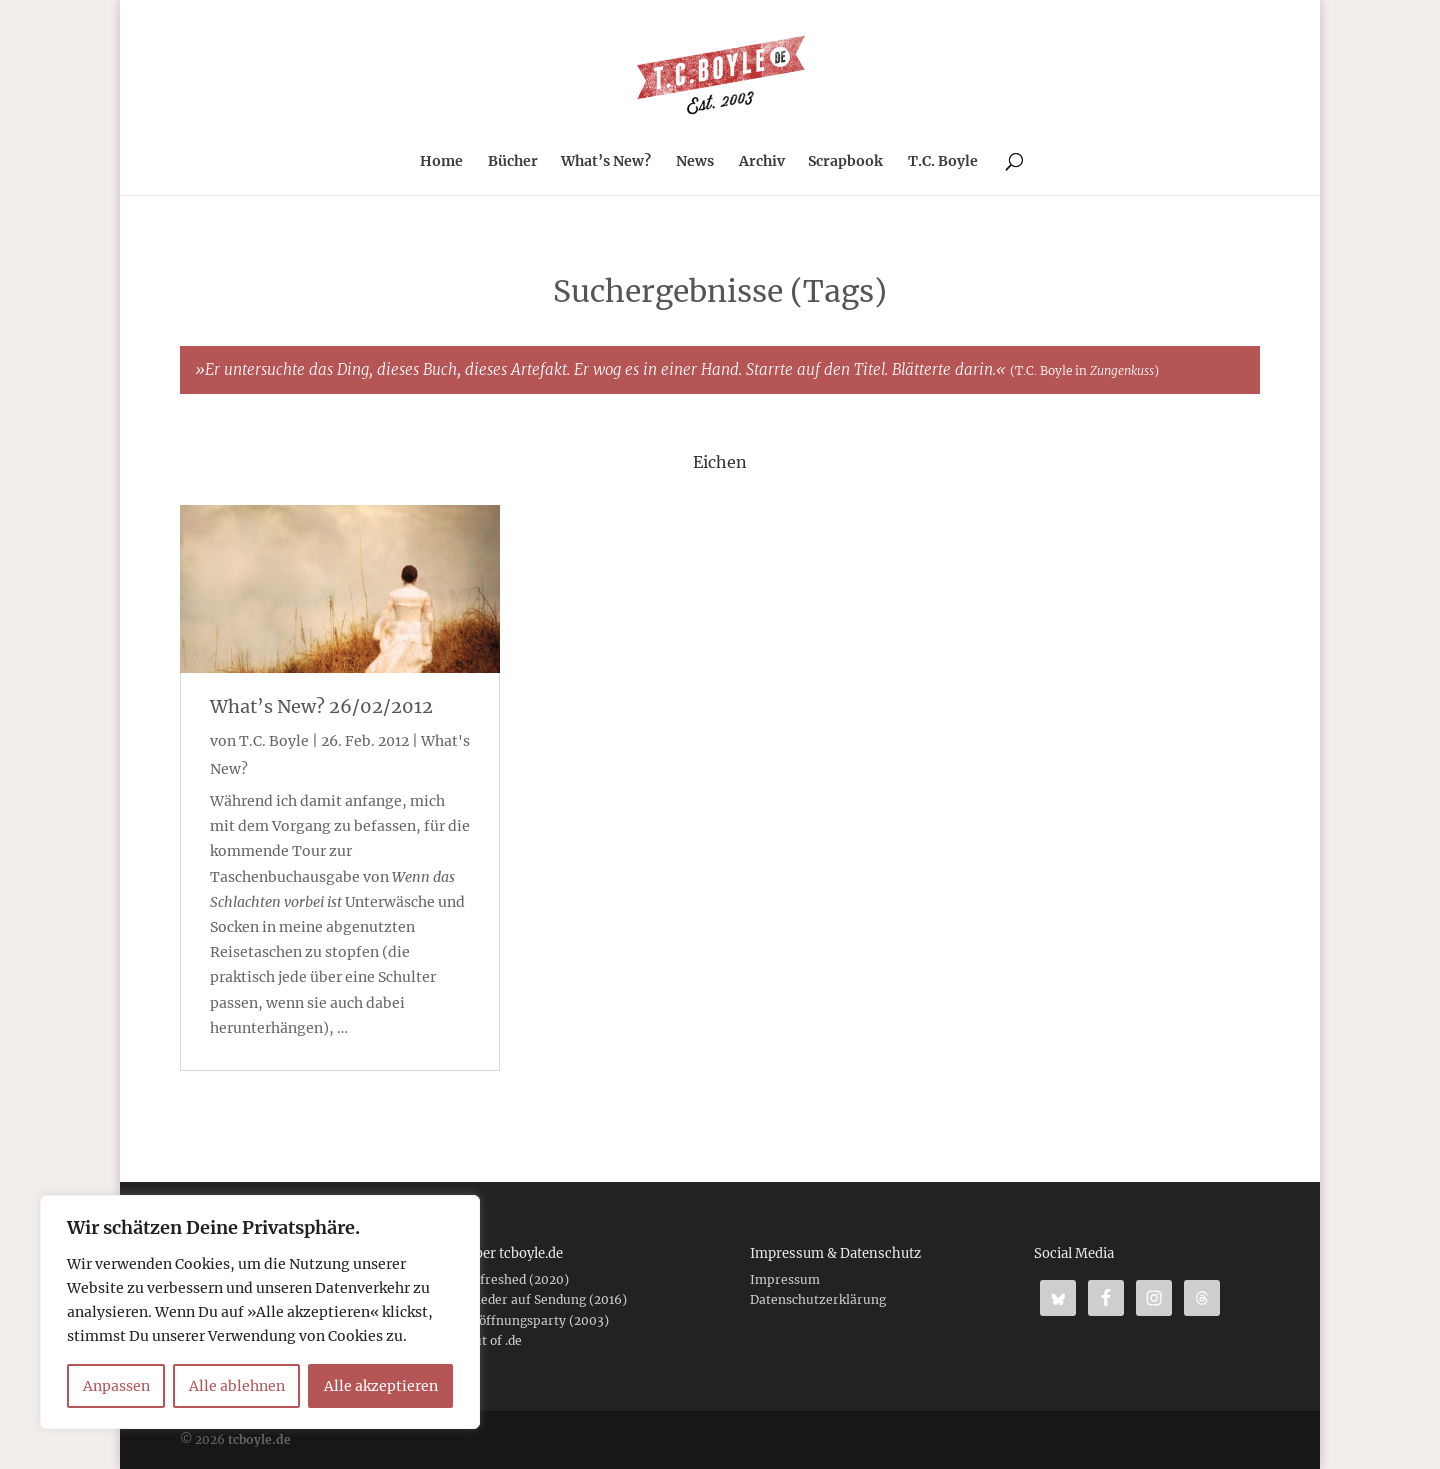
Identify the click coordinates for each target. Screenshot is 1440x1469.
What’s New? (606, 162)
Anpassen (116, 1386)
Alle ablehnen (237, 1386)
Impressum (785, 1279)
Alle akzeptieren (381, 1386)
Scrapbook (845, 162)
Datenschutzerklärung (818, 1299)
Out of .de (493, 1340)
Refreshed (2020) (517, 1279)
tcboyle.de (259, 1439)
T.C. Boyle (943, 162)
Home (441, 162)
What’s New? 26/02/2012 (321, 706)
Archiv (762, 162)
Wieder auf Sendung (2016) (546, 1299)
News (695, 162)
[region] (260, 1312)
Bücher (513, 162)
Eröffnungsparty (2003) (537, 1320)
